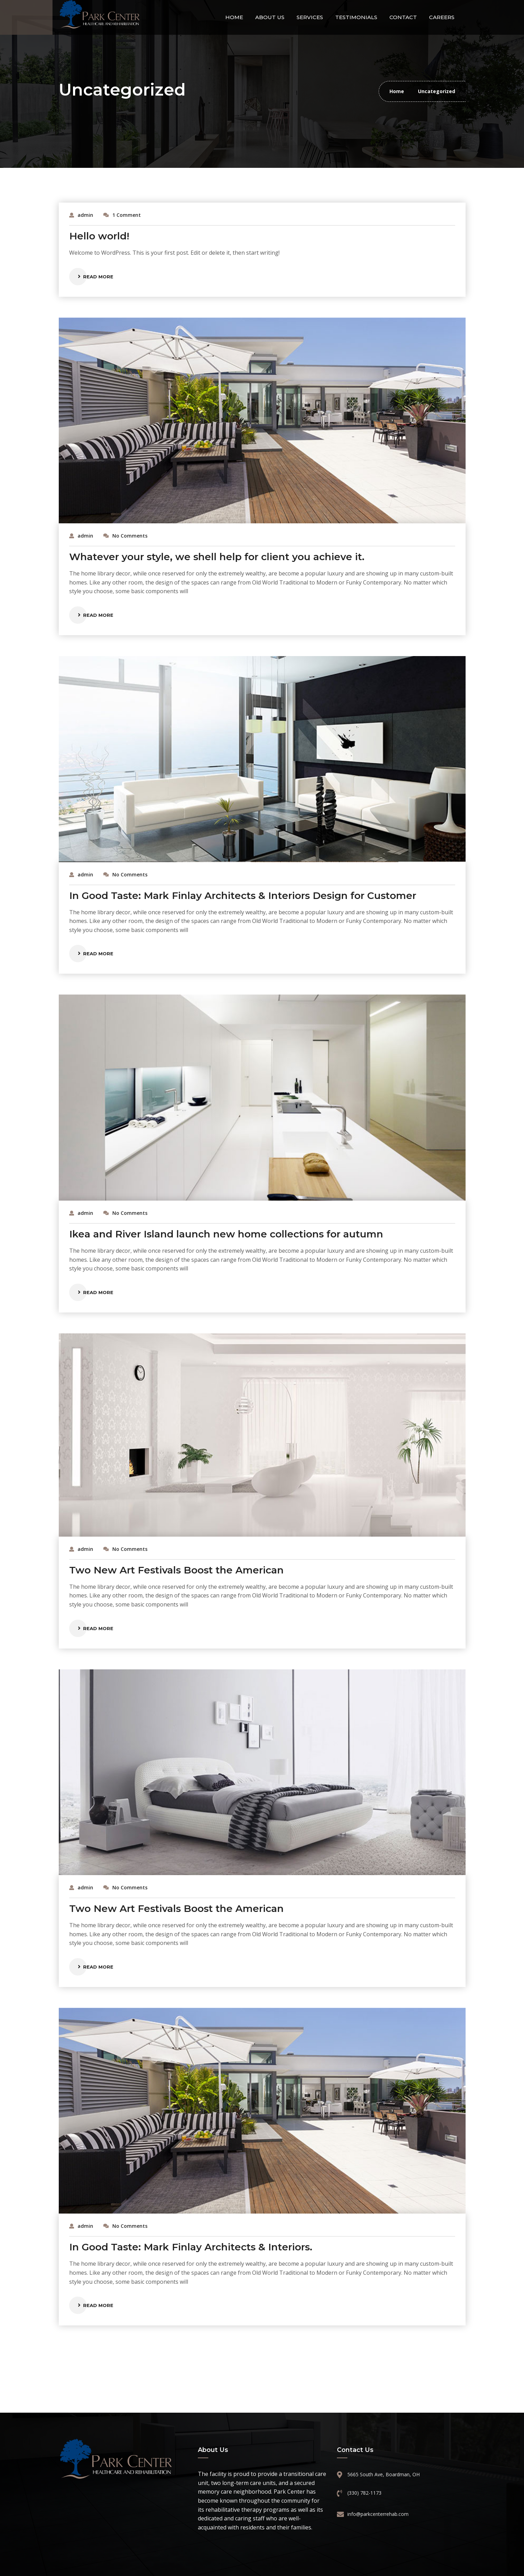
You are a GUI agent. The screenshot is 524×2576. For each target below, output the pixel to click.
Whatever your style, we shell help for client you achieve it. (216, 556)
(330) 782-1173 (364, 2492)
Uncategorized (436, 91)
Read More (98, 276)
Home (234, 17)
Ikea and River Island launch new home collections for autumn (226, 1234)
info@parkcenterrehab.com (378, 2514)
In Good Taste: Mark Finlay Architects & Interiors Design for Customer (242, 895)
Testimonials (356, 17)
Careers (441, 17)
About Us (269, 17)
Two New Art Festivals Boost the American (176, 1570)
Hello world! (99, 236)
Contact (403, 17)
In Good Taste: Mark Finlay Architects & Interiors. (190, 2247)
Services (310, 17)
